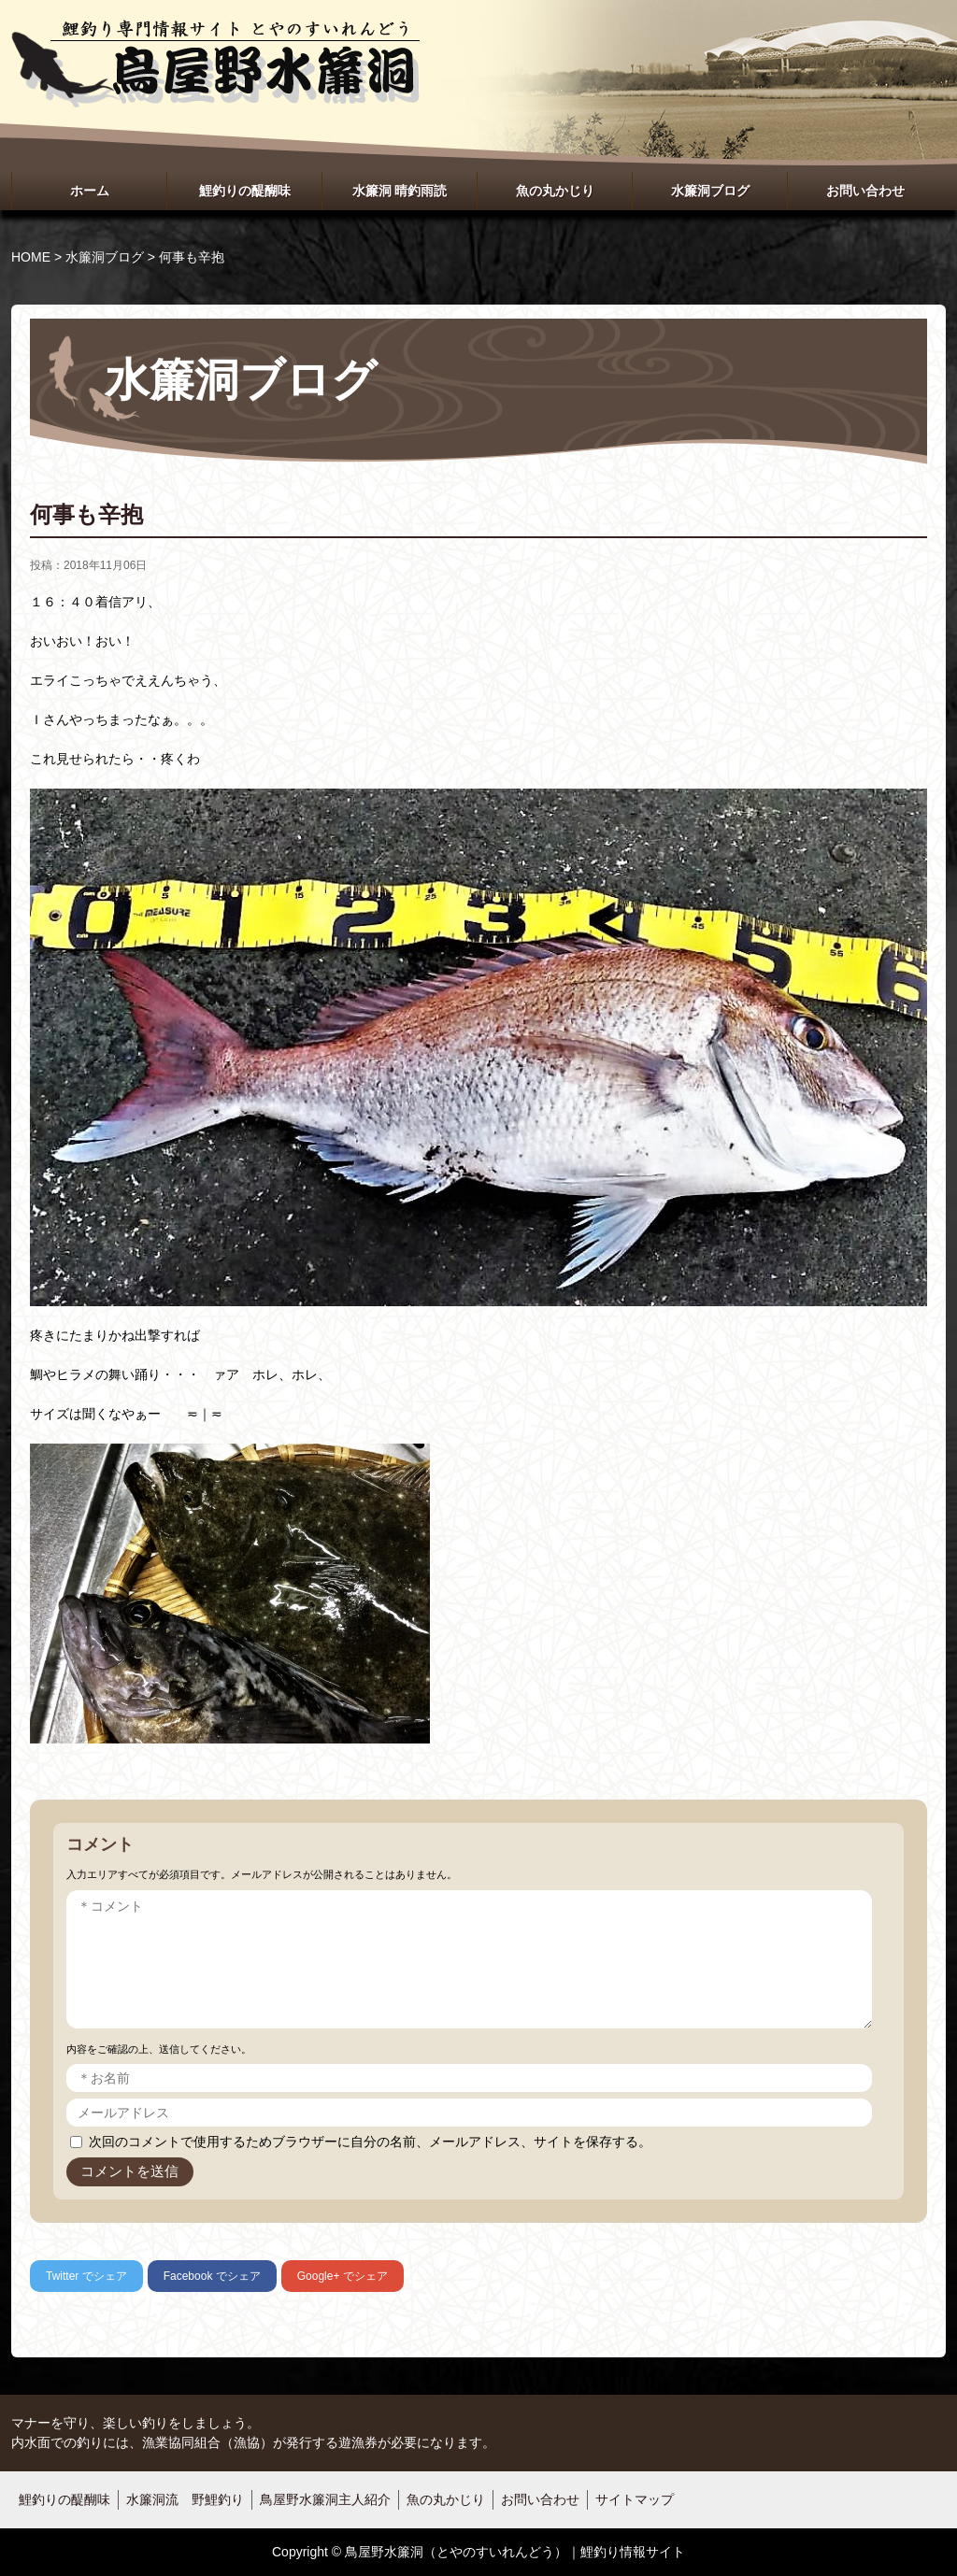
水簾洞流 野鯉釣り (185, 2499)
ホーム (89, 190)
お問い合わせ (865, 190)
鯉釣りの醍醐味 (245, 190)
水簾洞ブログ (710, 190)
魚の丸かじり (555, 190)
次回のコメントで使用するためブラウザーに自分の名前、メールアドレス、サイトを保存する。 (370, 2141)
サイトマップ (634, 2499)
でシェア (86, 2276)
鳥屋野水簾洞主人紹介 (325, 2499)
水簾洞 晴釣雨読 (400, 190)
